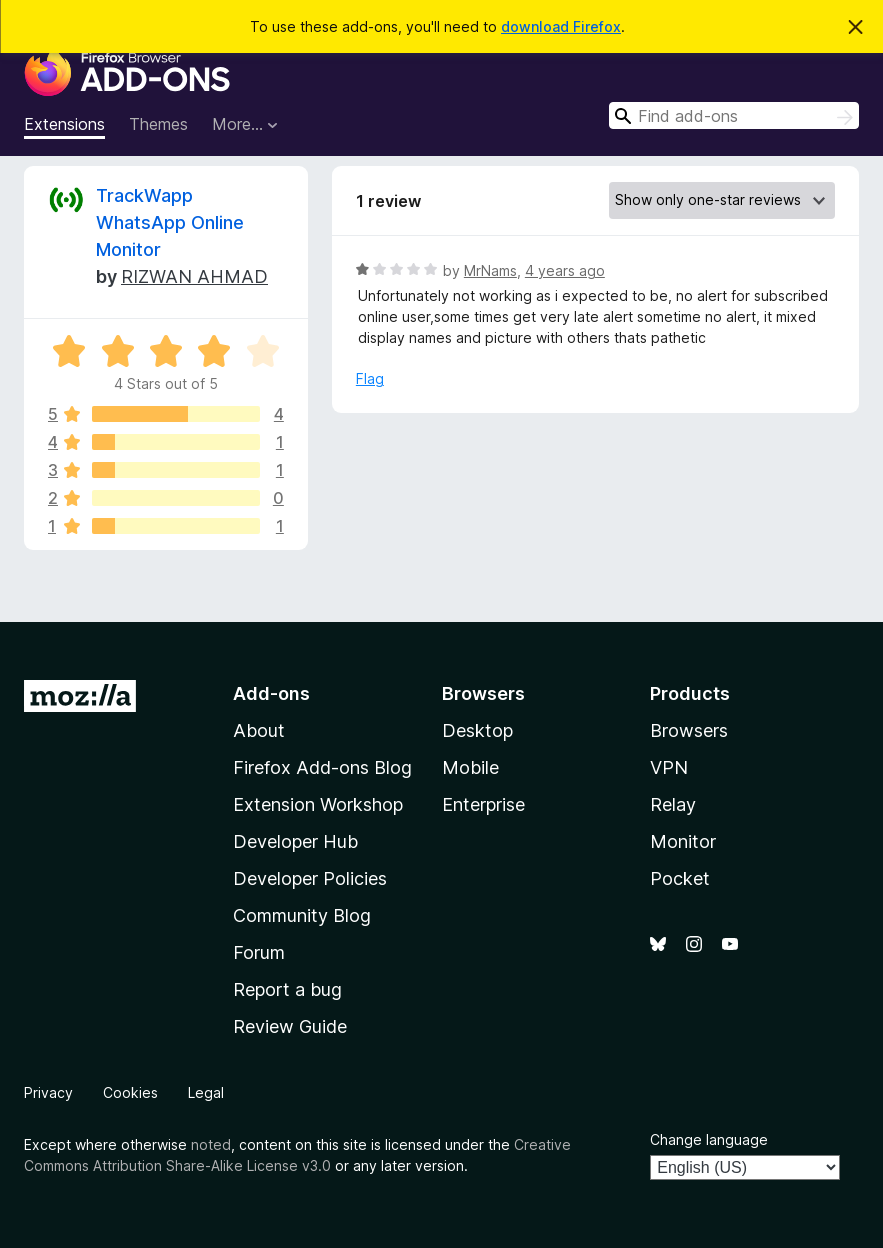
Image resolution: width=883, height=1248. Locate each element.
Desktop (477, 730)
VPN (669, 767)
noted (211, 1144)
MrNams (490, 270)
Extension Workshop (318, 804)
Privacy (48, 1092)
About (259, 730)
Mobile (470, 767)
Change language (709, 1139)
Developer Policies (310, 878)
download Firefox (561, 26)
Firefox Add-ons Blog (322, 767)
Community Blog (302, 915)
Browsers (689, 730)
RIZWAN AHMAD (194, 276)
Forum (259, 952)
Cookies (130, 1092)
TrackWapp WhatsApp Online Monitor (170, 222)
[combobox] (734, 115)
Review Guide (290, 1026)
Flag (370, 378)
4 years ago (565, 270)
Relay (673, 804)
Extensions (64, 124)
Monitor (683, 841)
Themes (158, 124)
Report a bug (287, 989)
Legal (206, 1092)
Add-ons (271, 693)
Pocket (680, 878)
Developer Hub (295, 841)
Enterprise (483, 804)
